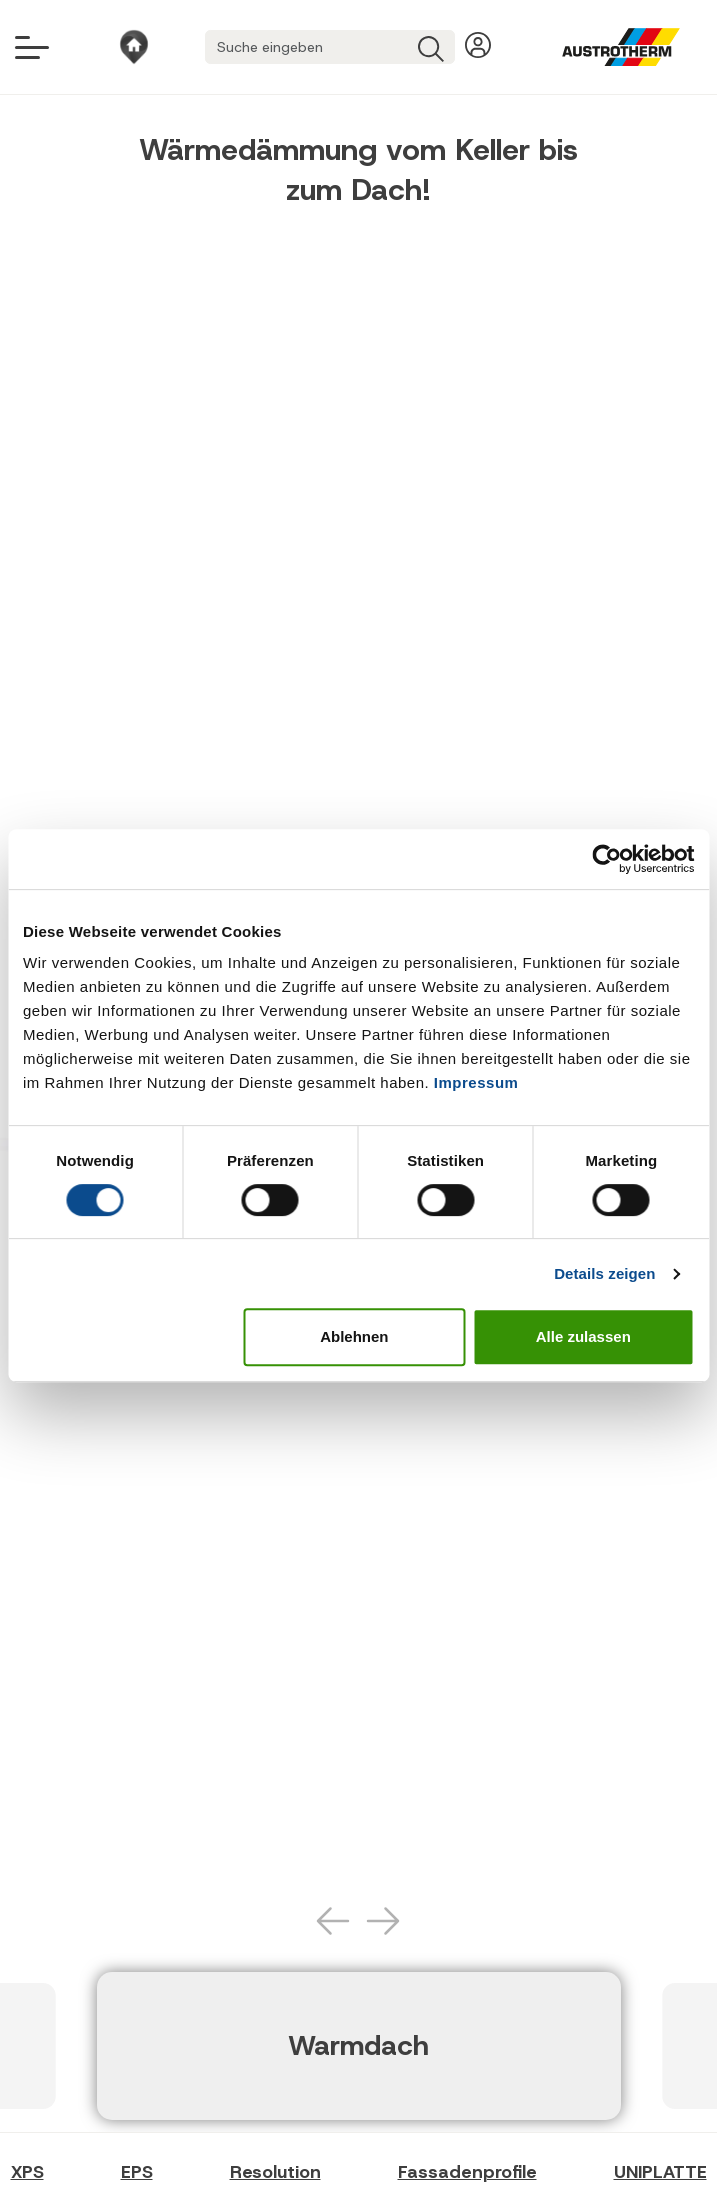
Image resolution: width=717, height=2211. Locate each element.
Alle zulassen (583, 1336)
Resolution (275, 2172)
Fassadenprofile (467, 2172)
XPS (27, 2172)
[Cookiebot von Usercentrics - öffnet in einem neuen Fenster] (606, 859)
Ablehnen (354, 1336)
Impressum (476, 1082)
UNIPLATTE (660, 2172)
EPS (137, 2172)
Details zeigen (604, 1273)
